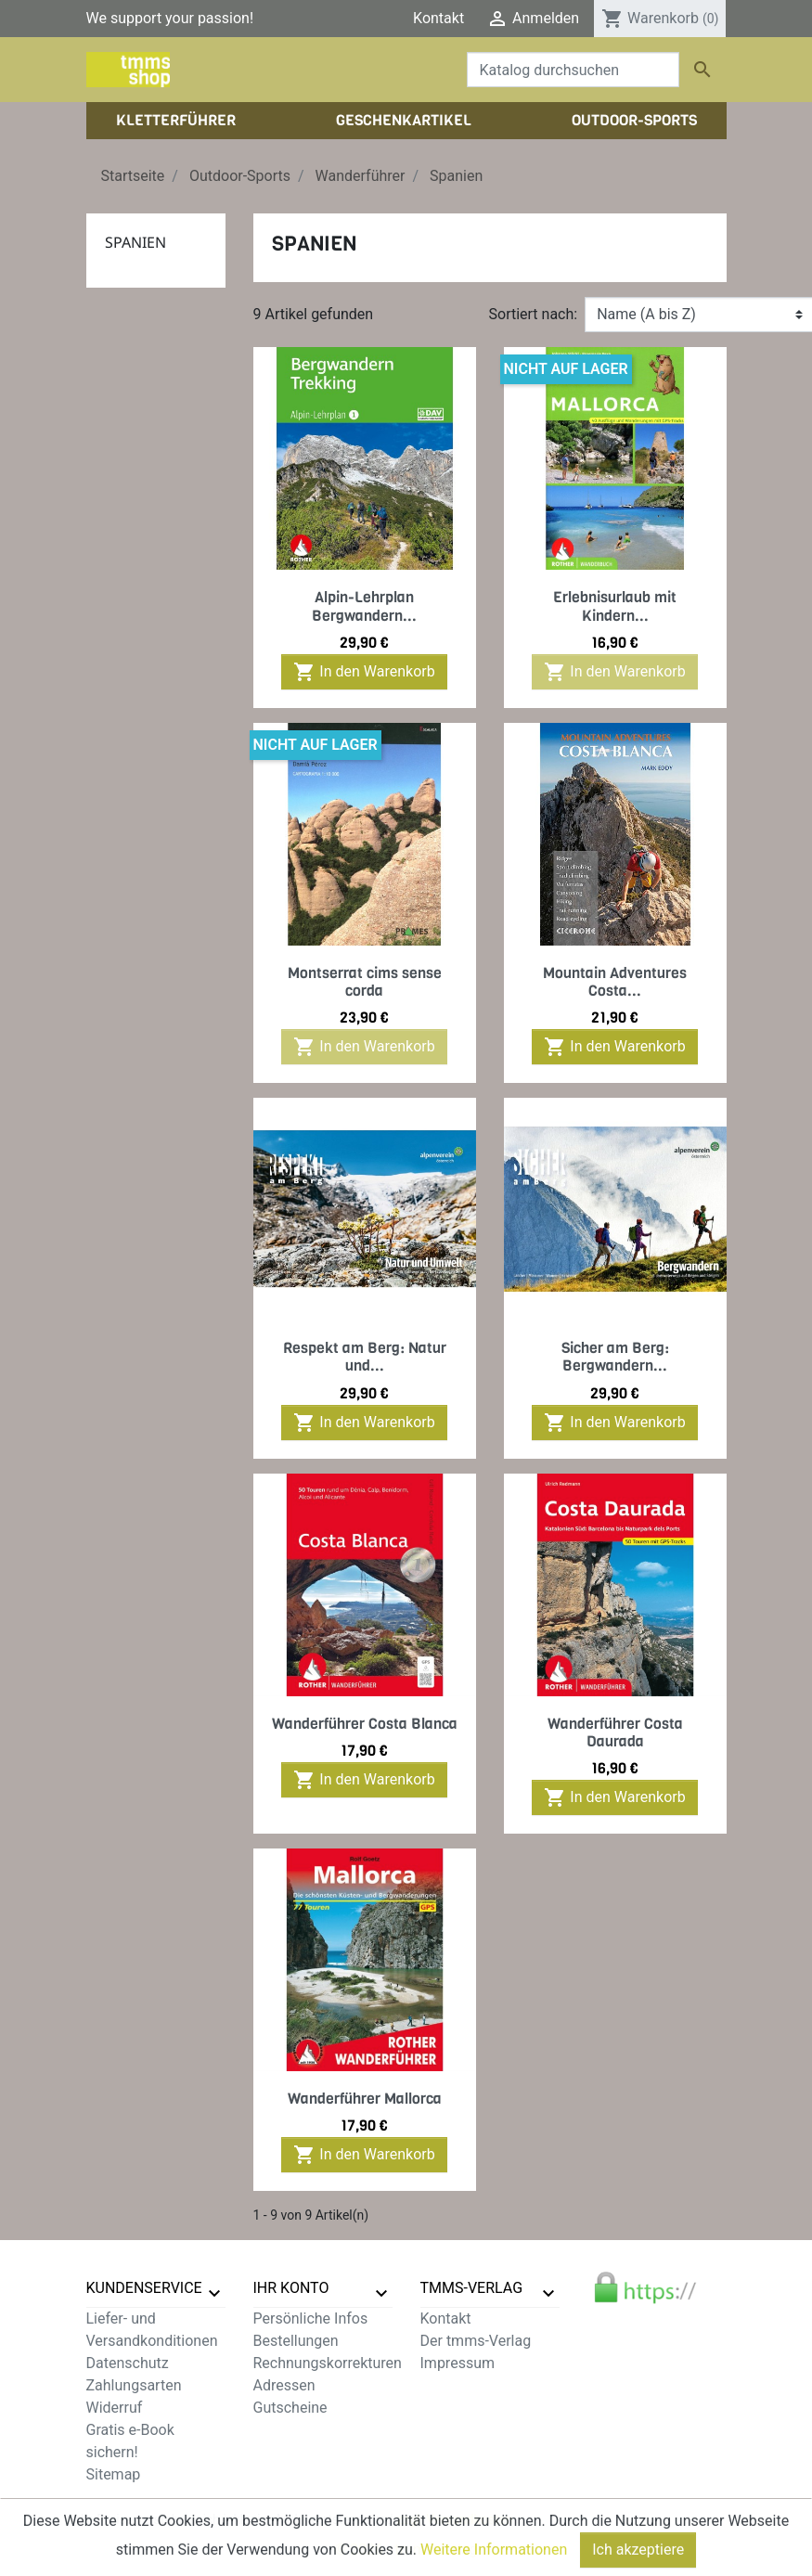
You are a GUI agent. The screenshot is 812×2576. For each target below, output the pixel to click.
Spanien (135, 242)
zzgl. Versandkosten (454, 2519)
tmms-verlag (471, 2288)
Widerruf (114, 2407)
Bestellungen (296, 2341)
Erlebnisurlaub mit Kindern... (615, 606)
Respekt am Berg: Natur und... (364, 1356)
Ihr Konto (291, 2288)
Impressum (458, 2363)
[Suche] (573, 69)
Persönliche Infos (310, 2318)
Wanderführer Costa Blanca (365, 1723)
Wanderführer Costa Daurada (615, 1732)
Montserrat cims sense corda (365, 981)
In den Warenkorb (363, 672)
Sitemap (113, 2474)
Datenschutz (127, 2363)
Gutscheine (290, 2407)
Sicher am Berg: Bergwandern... (615, 1356)
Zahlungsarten (134, 2385)
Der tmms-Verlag (476, 2341)
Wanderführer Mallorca (365, 2098)
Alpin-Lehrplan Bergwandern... (364, 606)
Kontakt (438, 18)
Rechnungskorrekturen (327, 2363)
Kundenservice (144, 2288)
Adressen (284, 2385)
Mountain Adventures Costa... (615, 981)
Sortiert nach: (533, 314)
